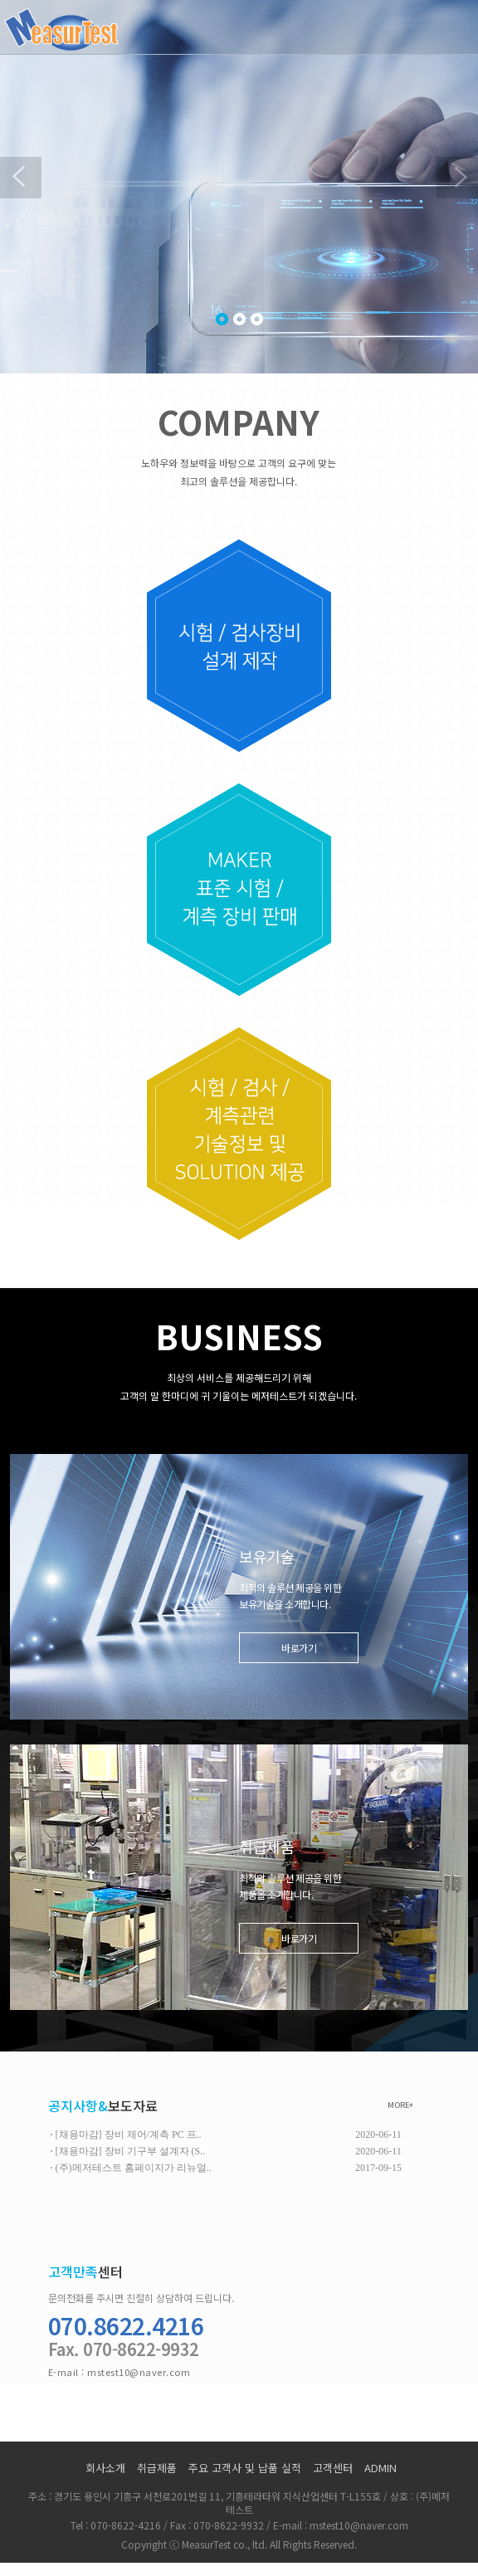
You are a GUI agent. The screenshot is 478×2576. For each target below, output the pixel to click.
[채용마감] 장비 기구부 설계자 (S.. (131, 2151)
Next (457, 177)
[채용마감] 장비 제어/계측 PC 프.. (129, 2134)
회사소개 (105, 2468)
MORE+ (400, 2105)
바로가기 (298, 1648)
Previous (20, 177)
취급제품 (157, 2468)
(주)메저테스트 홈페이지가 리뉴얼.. (134, 2168)
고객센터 (333, 2468)
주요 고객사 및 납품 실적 (244, 2468)
